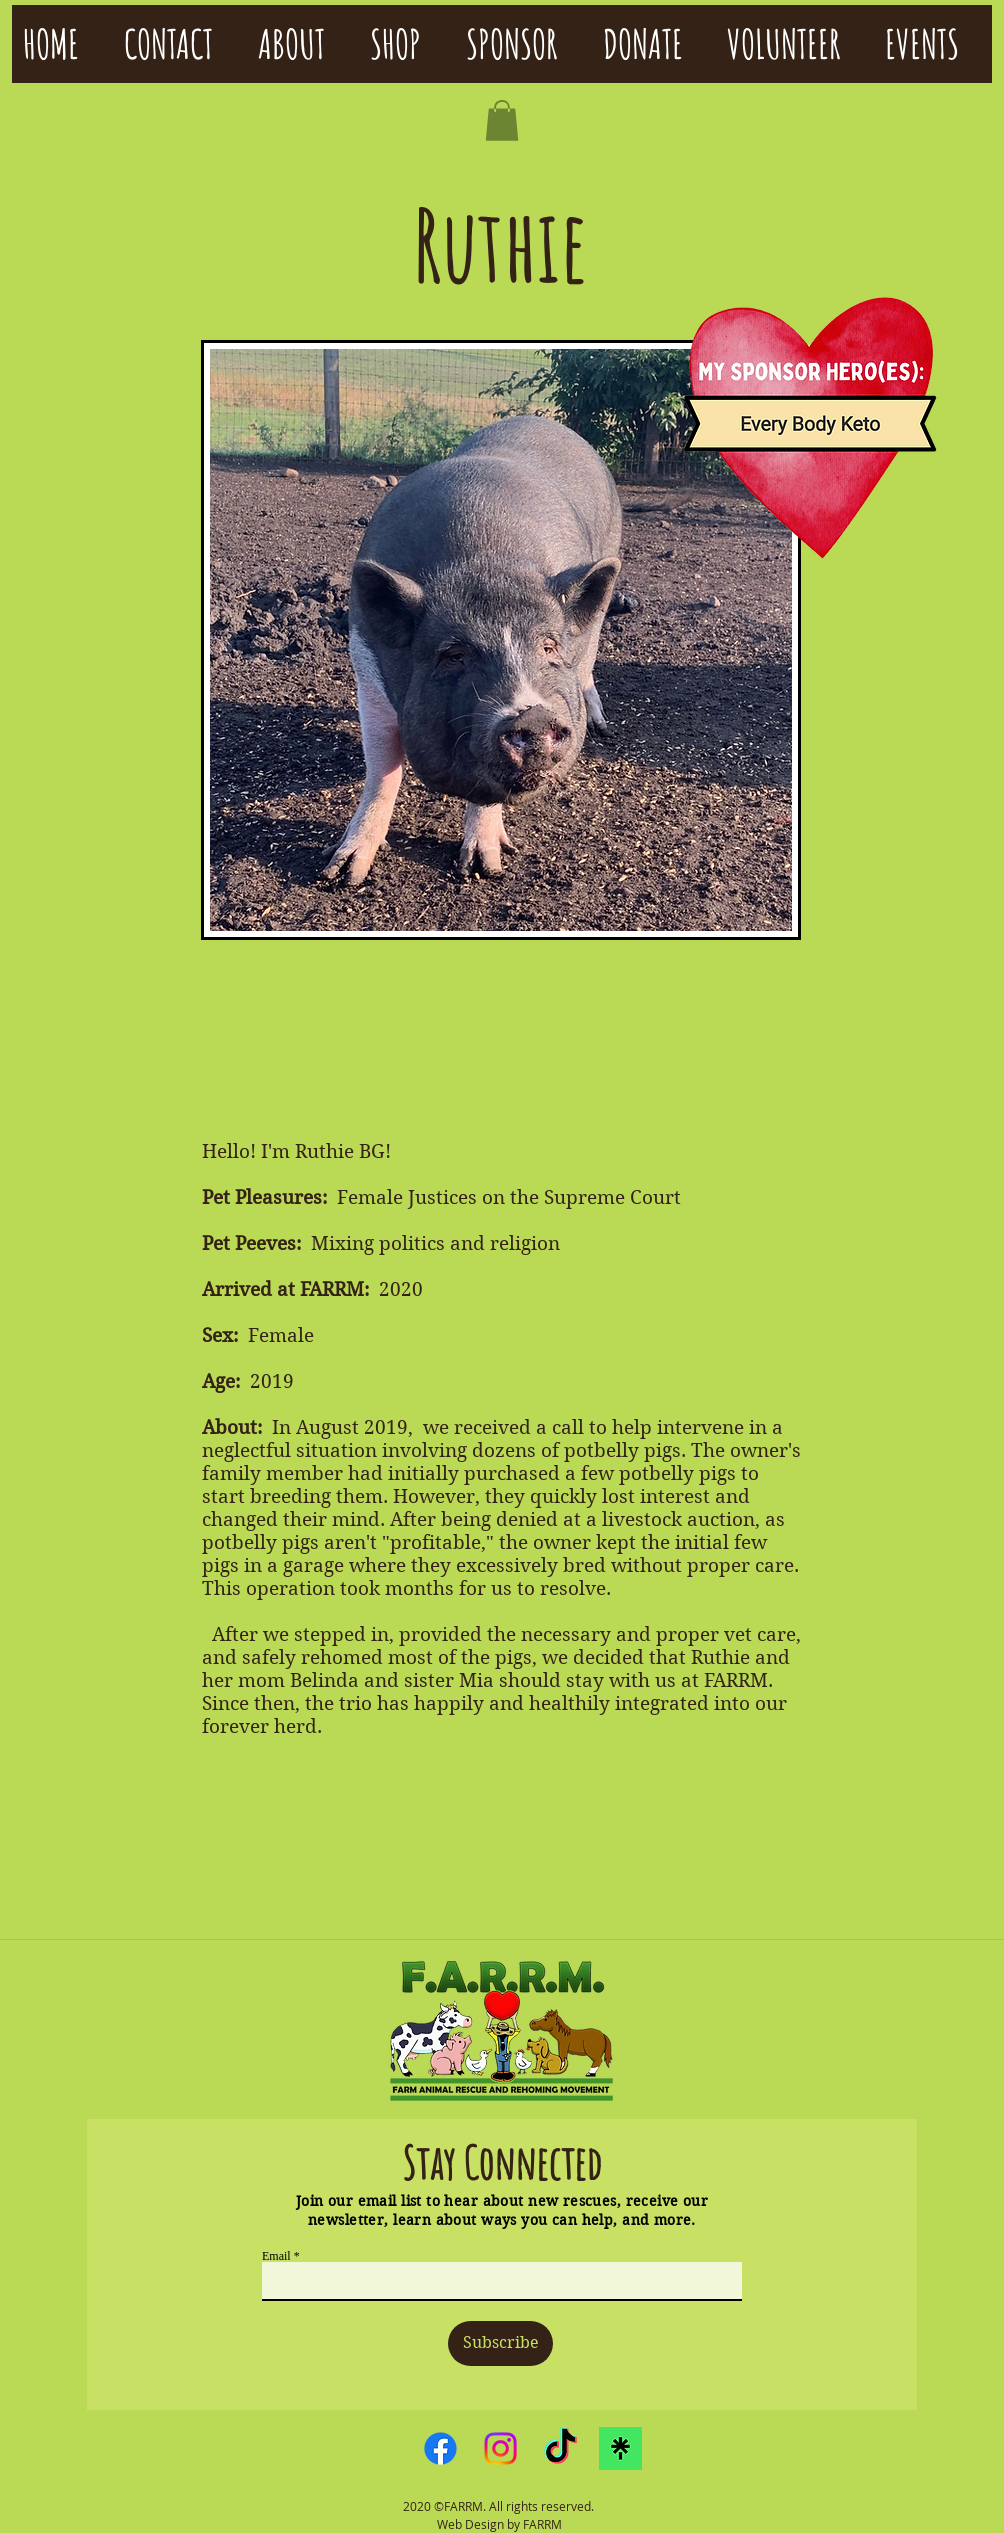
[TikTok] (560, 2448)
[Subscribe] (500, 2343)
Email (276, 2256)
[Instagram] (500, 2448)
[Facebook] (440, 2448)
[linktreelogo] (620, 2448)
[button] (502, 120)
